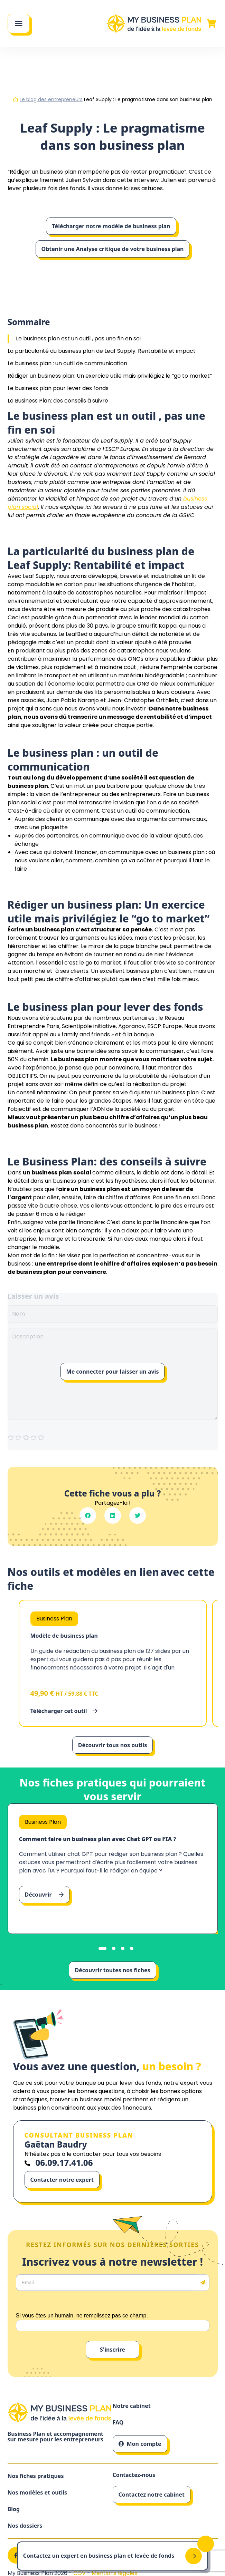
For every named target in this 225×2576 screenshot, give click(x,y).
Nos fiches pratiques (36, 2476)
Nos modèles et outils (37, 2493)
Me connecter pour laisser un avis (112, 1371)
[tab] (102, 1948)
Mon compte (140, 2444)
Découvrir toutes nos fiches (112, 1970)
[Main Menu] (19, 23)
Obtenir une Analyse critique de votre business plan (112, 249)
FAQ (118, 2422)
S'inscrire (112, 2349)
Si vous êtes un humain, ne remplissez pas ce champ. (82, 2315)
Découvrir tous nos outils (112, 1745)
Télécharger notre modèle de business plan (111, 226)
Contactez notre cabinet (152, 2494)
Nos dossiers (25, 2526)
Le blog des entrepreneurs (51, 99)
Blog (14, 2509)
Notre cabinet (132, 2406)
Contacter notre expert (62, 2179)
